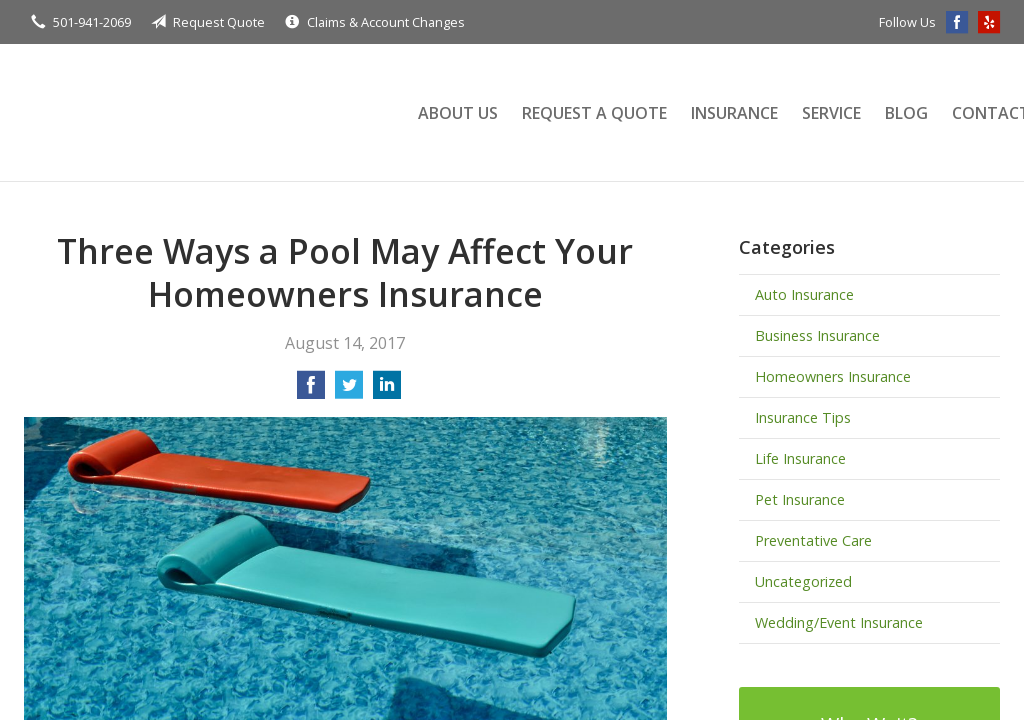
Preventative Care (813, 540)
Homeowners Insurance (833, 376)
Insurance (734, 113)
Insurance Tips (803, 417)
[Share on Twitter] (349, 391)
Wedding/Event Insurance (839, 622)
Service (831, 113)
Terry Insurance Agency (199, 112)
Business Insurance (817, 335)
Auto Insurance (804, 294)
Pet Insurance (800, 499)
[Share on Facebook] (311, 391)
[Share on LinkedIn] (387, 391)
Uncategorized (803, 581)
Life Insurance (800, 458)
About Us (458, 113)
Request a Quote (594, 113)
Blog (906, 113)
